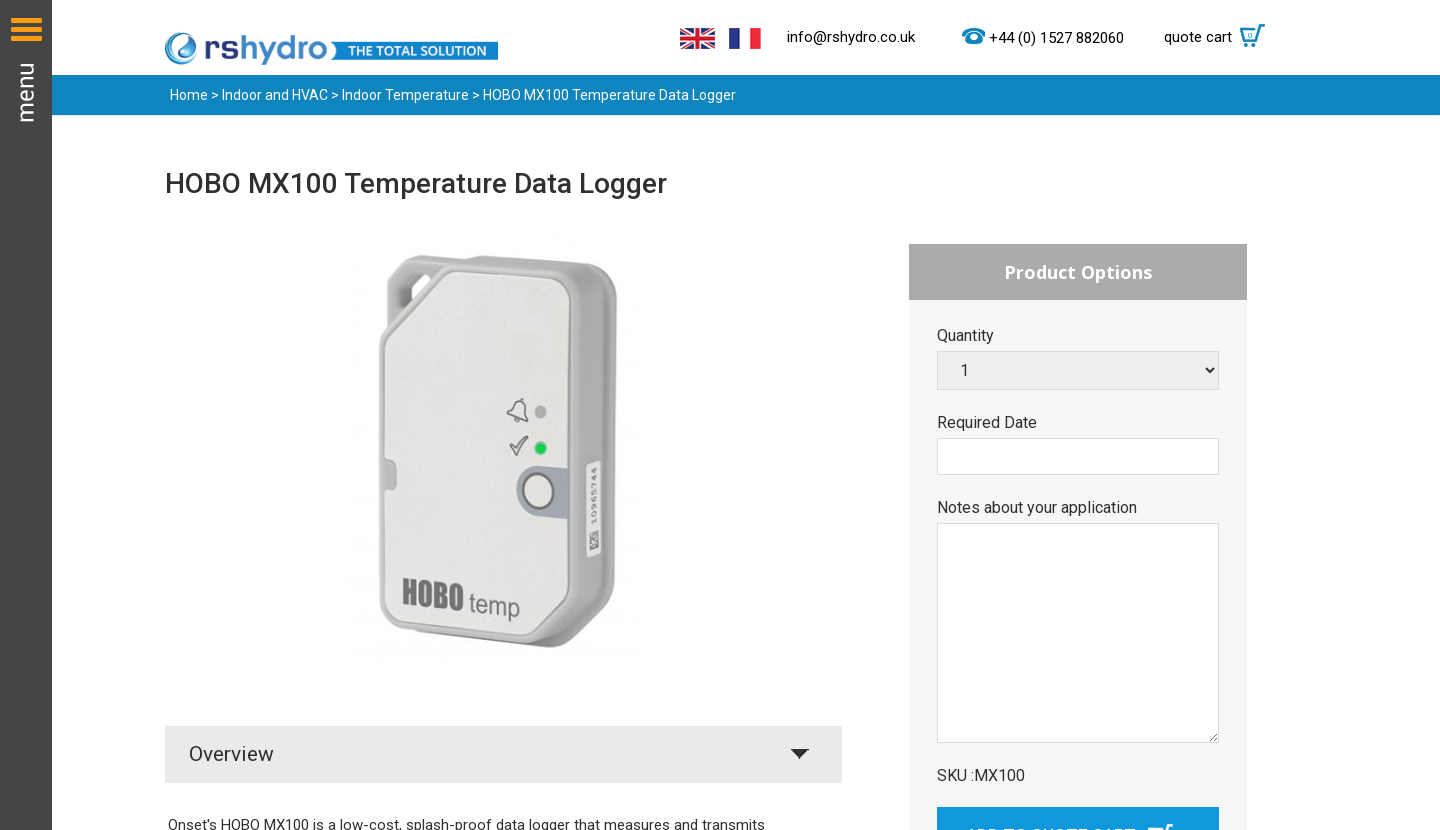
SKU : (955, 776)
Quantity (965, 336)
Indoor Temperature (405, 95)
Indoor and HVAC (275, 95)
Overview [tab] (231, 754)
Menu (26, 415)
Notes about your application (1037, 508)
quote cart (1219, 37)
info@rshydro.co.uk (851, 37)
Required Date (987, 423)
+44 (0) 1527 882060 (1056, 38)
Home (189, 95)
